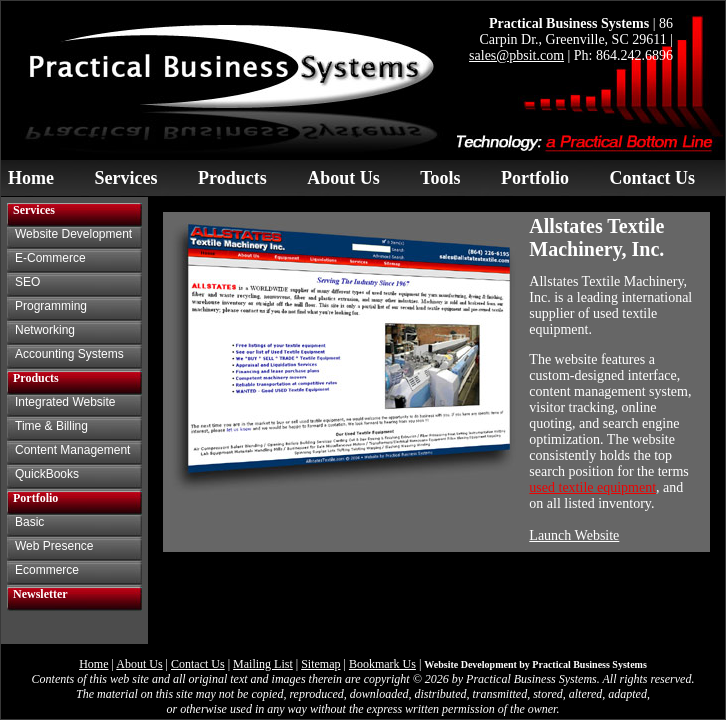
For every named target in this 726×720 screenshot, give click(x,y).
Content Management (72, 450)
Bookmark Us (382, 664)
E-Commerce (50, 258)
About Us (343, 178)
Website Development (73, 234)
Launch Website (574, 535)
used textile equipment (592, 487)
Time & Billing (51, 426)
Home (31, 178)
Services (125, 178)
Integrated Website (65, 402)
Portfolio (535, 178)
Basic (29, 522)
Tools (440, 178)
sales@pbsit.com (516, 55)
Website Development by (535, 664)
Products (232, 178)
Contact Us (653, 178)
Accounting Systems (69, 354)
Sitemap (320, 664)
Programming (51, 306)
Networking (45, 330)
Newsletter (40, 594)
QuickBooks (47, 474)
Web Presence (54, 546)
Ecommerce (47, 570)
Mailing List (263, 664)
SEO (27, 282)
